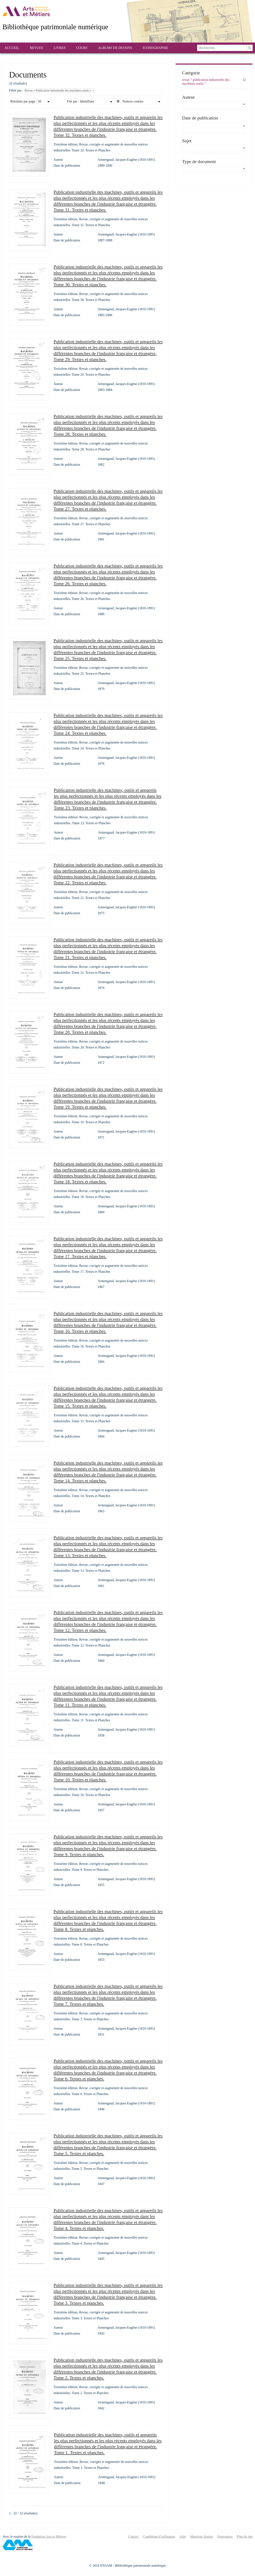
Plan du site (245, 2536)
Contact (133, 2536)
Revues (36, 48)
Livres (59, 48)
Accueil (12, 48)
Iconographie (155, 48)
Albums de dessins (115, 48)
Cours (81, 48)
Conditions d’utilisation (159, 2536)
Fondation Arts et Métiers (48, 2536)
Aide (182, 2536)
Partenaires (225, 2536)
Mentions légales (201, 2536)
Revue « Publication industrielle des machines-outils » (59, 90)
